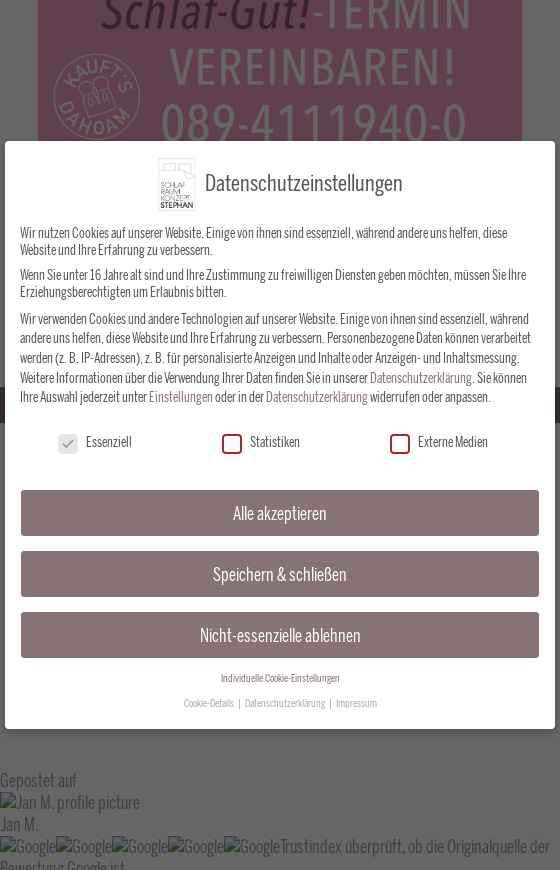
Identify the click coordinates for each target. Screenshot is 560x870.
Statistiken (261, 436)
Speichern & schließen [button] (280, 567)
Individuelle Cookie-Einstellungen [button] (280, 672)
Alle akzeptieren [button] (280, 507)
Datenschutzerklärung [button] (286, 697)
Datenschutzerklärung (421, 371)
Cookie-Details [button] (210, 697)
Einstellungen (181, 391)
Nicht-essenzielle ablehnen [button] (280, 628)
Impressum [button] (356, 697)
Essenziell (95, 436)
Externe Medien (439, 436)
